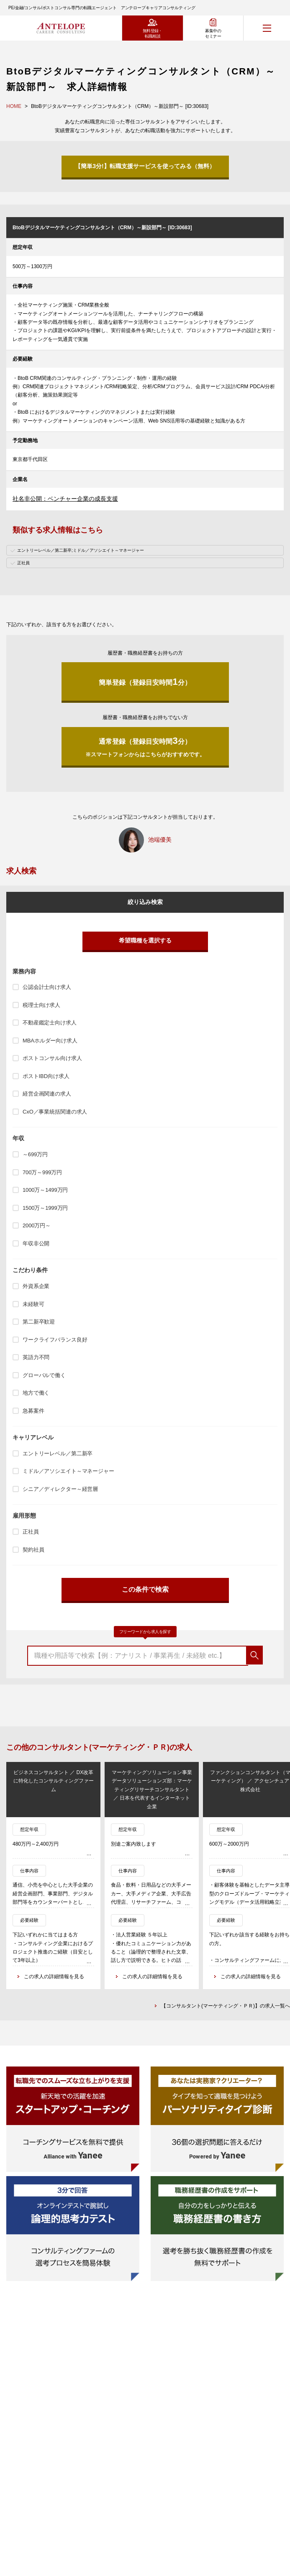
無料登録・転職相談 (152, 33)
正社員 (31, 1532)
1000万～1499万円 (45, 1190)
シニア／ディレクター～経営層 (60, 1489)
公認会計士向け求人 (47, 987)
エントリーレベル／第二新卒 (57, 1453)
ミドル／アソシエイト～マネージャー (68, 1471)
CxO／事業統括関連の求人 (55, 1112)
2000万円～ (37, 1225)
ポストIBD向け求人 (46, 1076)
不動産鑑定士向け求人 (50, 1022)
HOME (13, 106)
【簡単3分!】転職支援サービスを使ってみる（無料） (145, 166)
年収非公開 (36, 1243)
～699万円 (35, 1154)
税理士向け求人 (41, 1005)
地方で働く (36, 1393)
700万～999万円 (42, 1172)
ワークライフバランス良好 (55, 1340)
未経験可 (33, 1304)
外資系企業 (36, 1286)
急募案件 (33, 1411)
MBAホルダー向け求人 (50, 1040)
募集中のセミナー (213, 33)
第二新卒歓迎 (39, 1322)
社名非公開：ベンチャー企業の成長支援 (65, 498)
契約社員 (33, 1550)
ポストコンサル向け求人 (52, 1058)
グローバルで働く (44, 1375)
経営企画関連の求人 (47, 1094)
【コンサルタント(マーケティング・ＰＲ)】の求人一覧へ (225, 2006)
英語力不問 (36, 1357)
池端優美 (160, 839)
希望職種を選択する (145, 940)
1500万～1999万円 (45, 1208)
